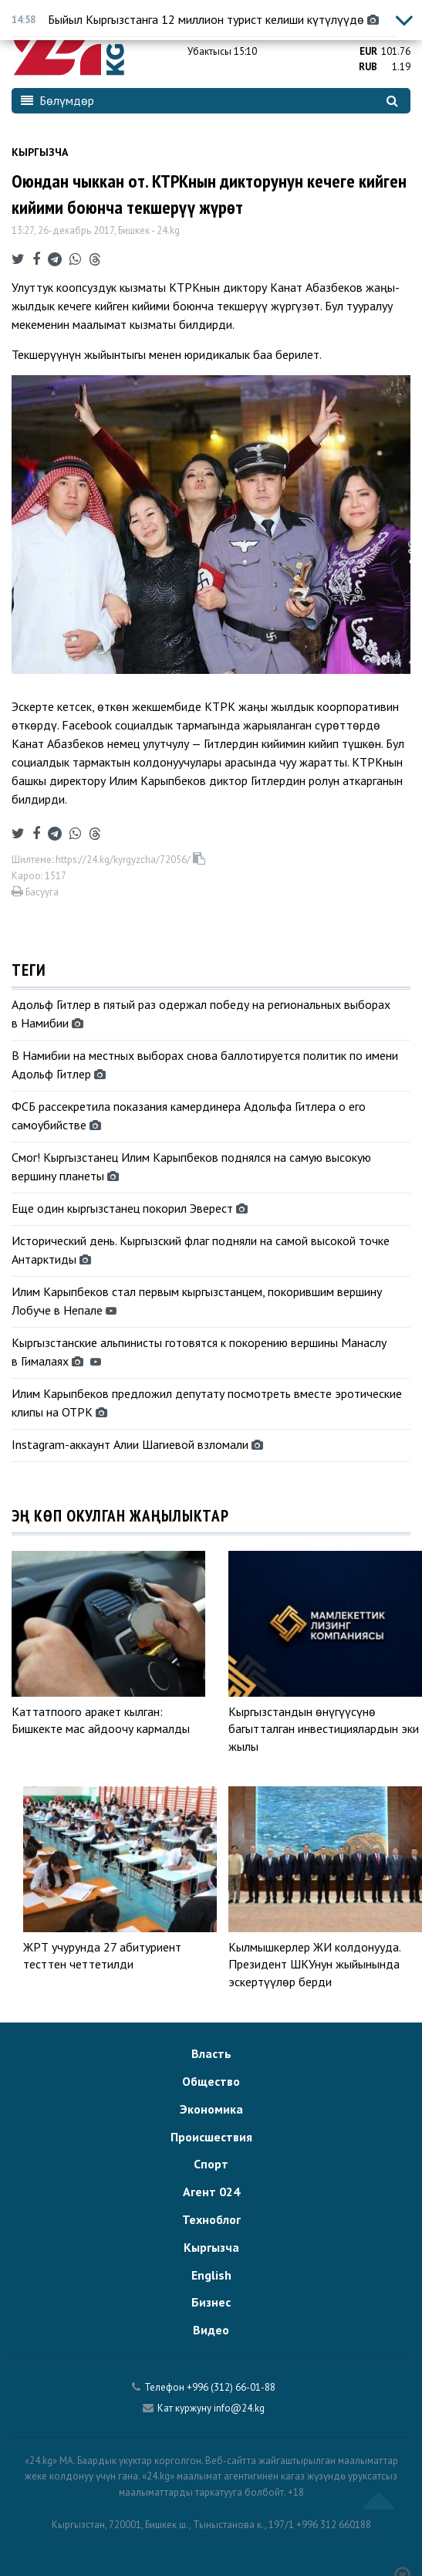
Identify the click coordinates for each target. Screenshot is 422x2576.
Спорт (211, 2163)
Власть (211, 2053)
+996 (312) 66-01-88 (231, 2387)
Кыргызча (40, 152)
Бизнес (211, 2302)
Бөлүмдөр (57, 100)
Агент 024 (211, 2191)
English (211, 2275)
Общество (211, 2081)
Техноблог (211, 2219)
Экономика (211, 2109)
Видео (211, 2329)
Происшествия (211, 2136)
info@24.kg (239, 2408)
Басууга (35, 892)
